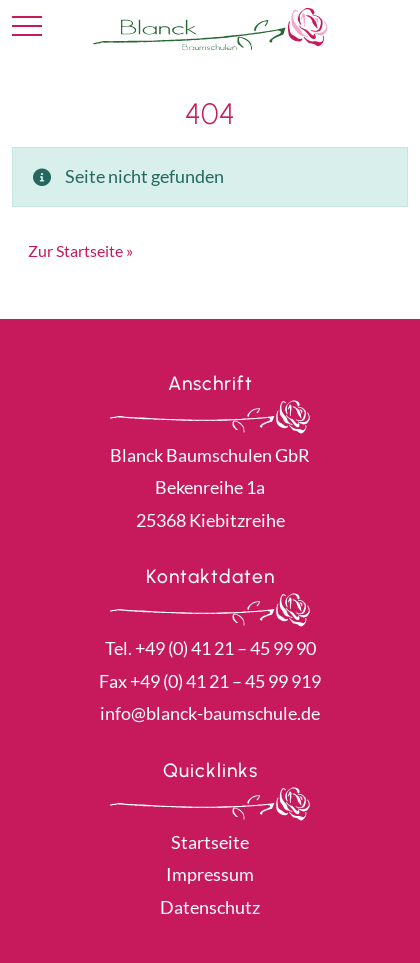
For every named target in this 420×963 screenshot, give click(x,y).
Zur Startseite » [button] (80, 250)
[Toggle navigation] (27, 27)
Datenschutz (210, 907)
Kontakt (392, 28)
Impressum (210, 874)
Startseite (210, 842)
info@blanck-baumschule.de (210, 713)
